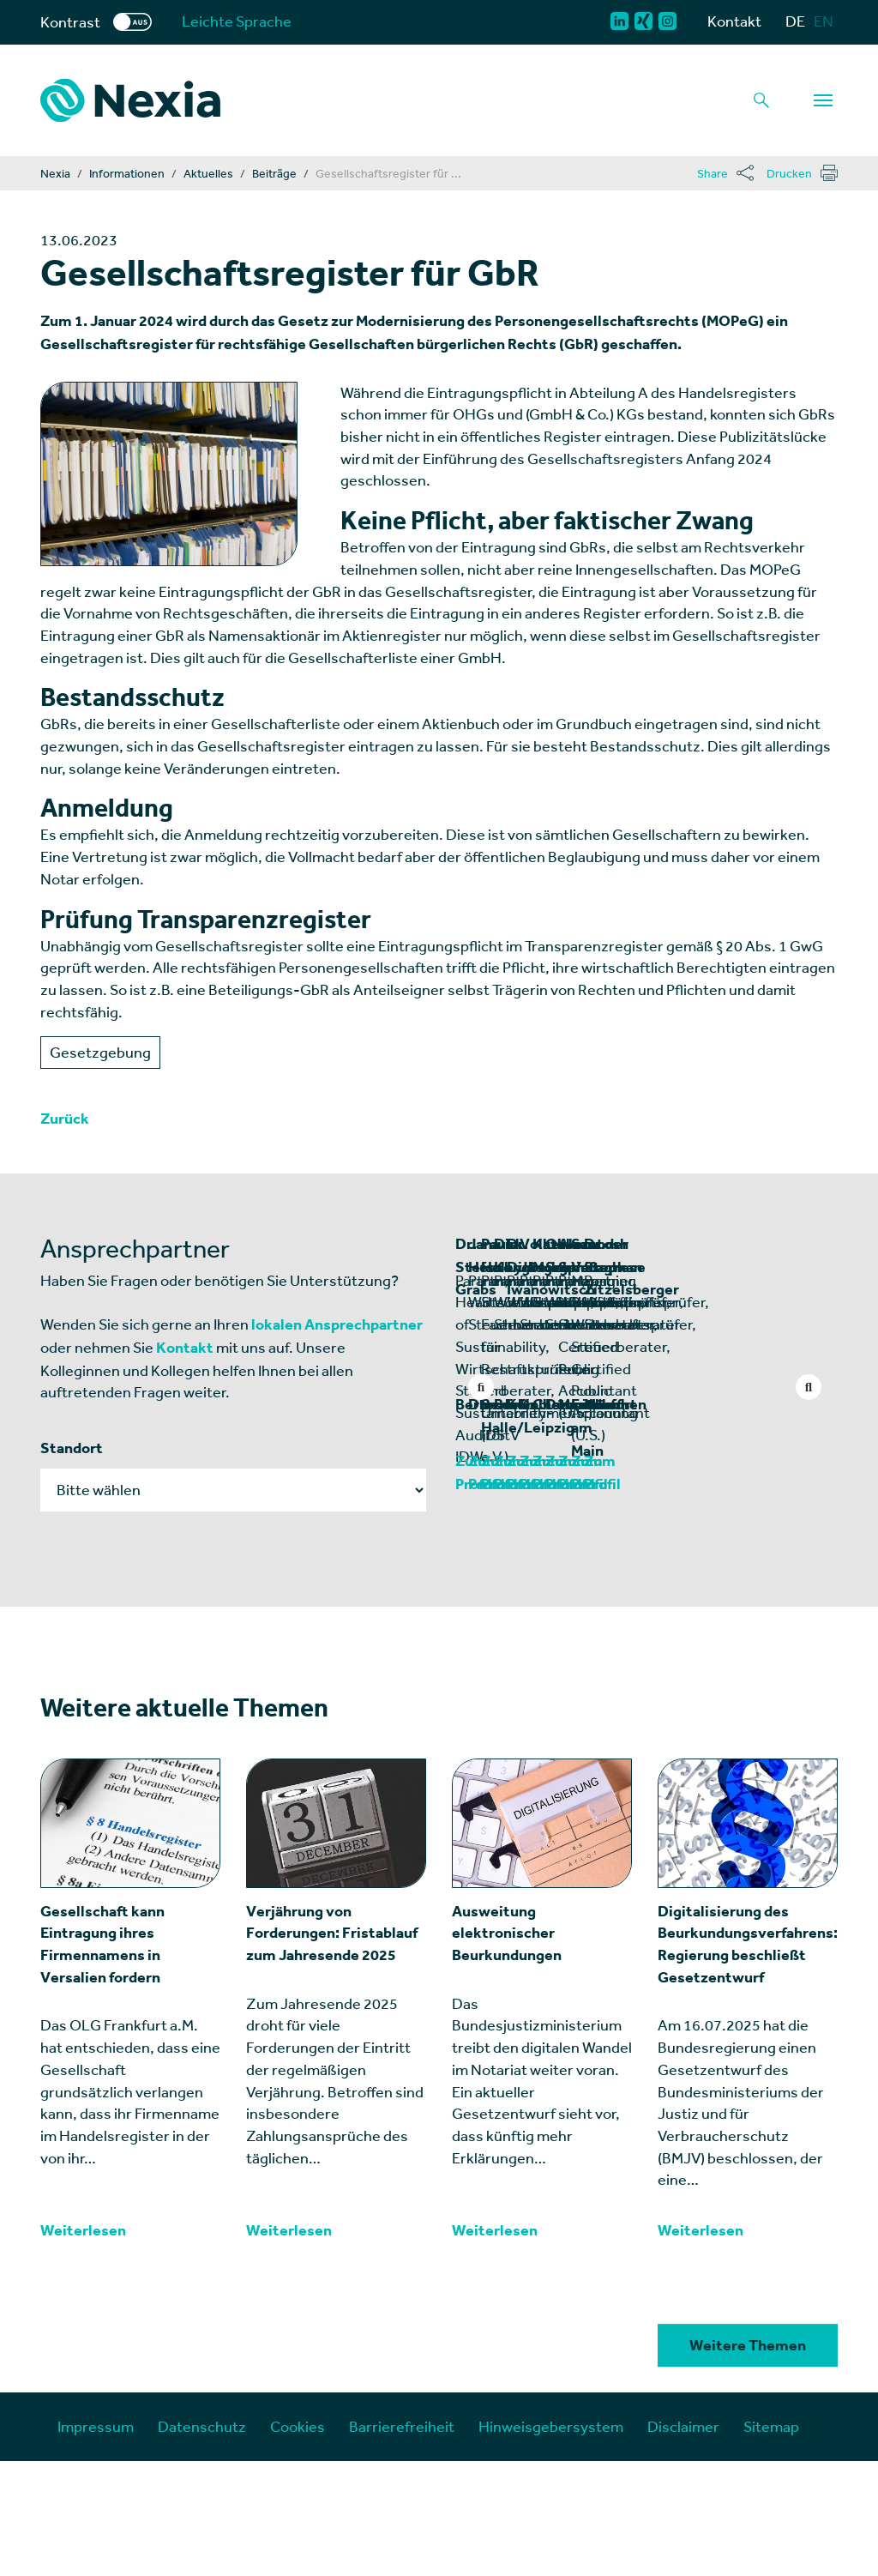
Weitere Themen (747, 2460)
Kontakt (734, 21)
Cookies (297, 2541)
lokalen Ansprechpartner (337, 1324)
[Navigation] (823, 100)
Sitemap (771, 2541)
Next (808, 1387)
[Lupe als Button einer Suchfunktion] (761, 100)
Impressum (95, 2541)
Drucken (789, 173)
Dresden (681, 1541)
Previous (481, 1387)
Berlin (475, 1541)
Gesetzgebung (100, 1052)
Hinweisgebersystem (550, 2541)
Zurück (64, 1118)
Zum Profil (490, 1598)
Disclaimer (683, 2541)
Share (712, 173)
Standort (71, 1448)
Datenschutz (202, 2541)
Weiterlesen (83, 2345)
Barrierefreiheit (401, 2541)
